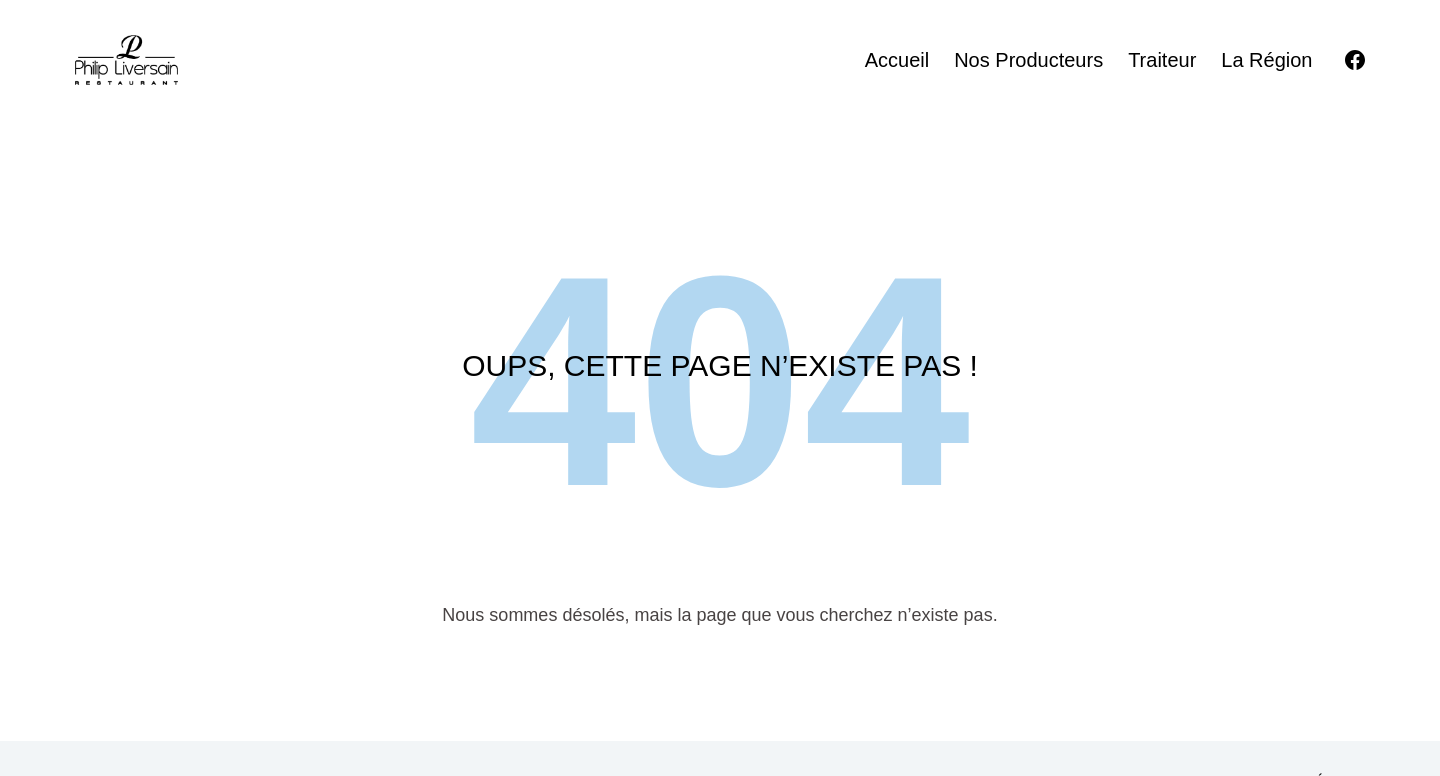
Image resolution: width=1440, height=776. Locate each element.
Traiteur (1162, 60)
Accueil (897, 60)
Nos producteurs (1028, 60)
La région (1266, 60)
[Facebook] (1355, 60)
